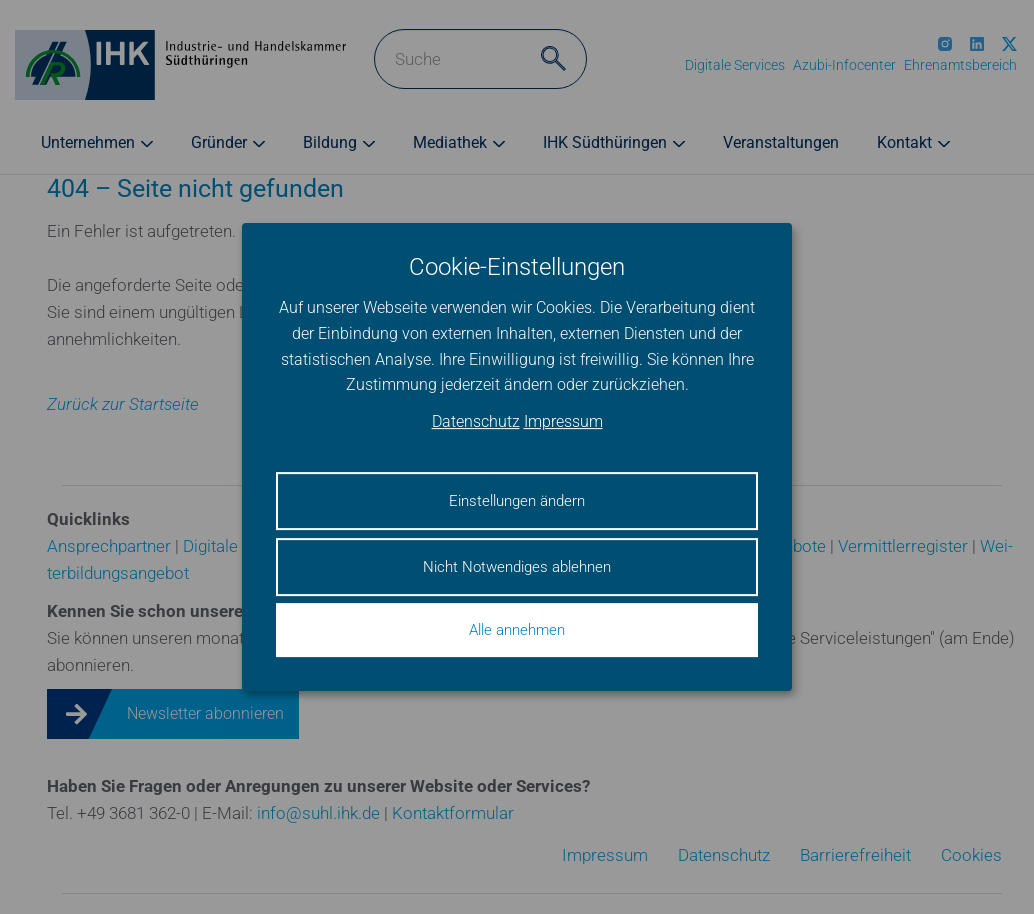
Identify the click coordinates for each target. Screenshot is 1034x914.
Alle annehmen (517, 630)
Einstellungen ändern (517, 501)
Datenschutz (476, 421)
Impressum (563, 421)
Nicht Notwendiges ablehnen (517, 567)
